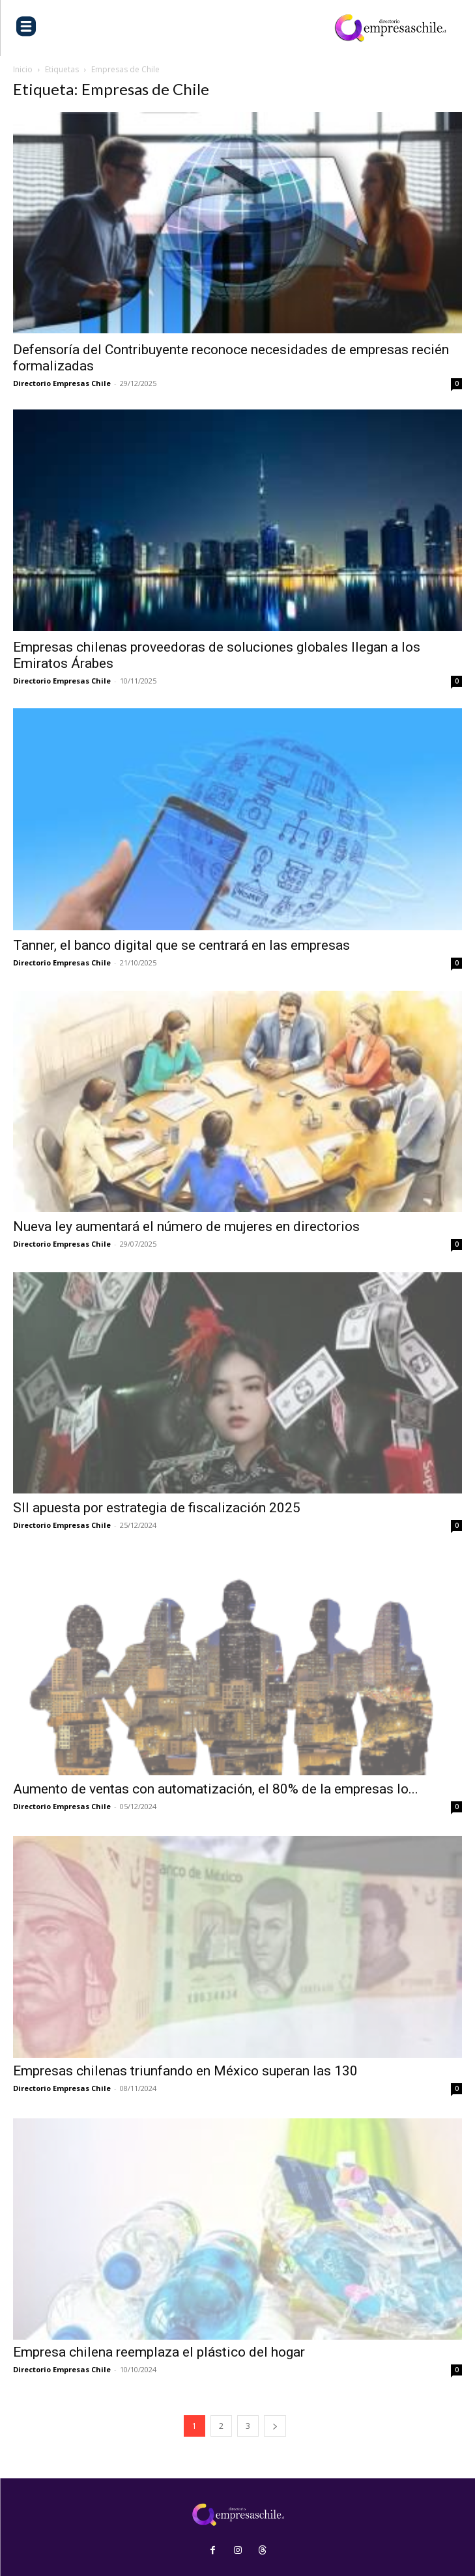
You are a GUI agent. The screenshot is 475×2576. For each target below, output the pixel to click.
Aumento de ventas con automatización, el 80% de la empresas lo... (215, 1789)
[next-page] (275, 2426)
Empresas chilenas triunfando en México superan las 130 (187, 2071)
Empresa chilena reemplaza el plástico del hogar (160, 2352)
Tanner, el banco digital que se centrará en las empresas (181, 945)
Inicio (23, 69)
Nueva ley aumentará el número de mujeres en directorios (186, 1226)
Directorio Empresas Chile (62, 383)
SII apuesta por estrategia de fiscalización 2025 (158, 1508)
